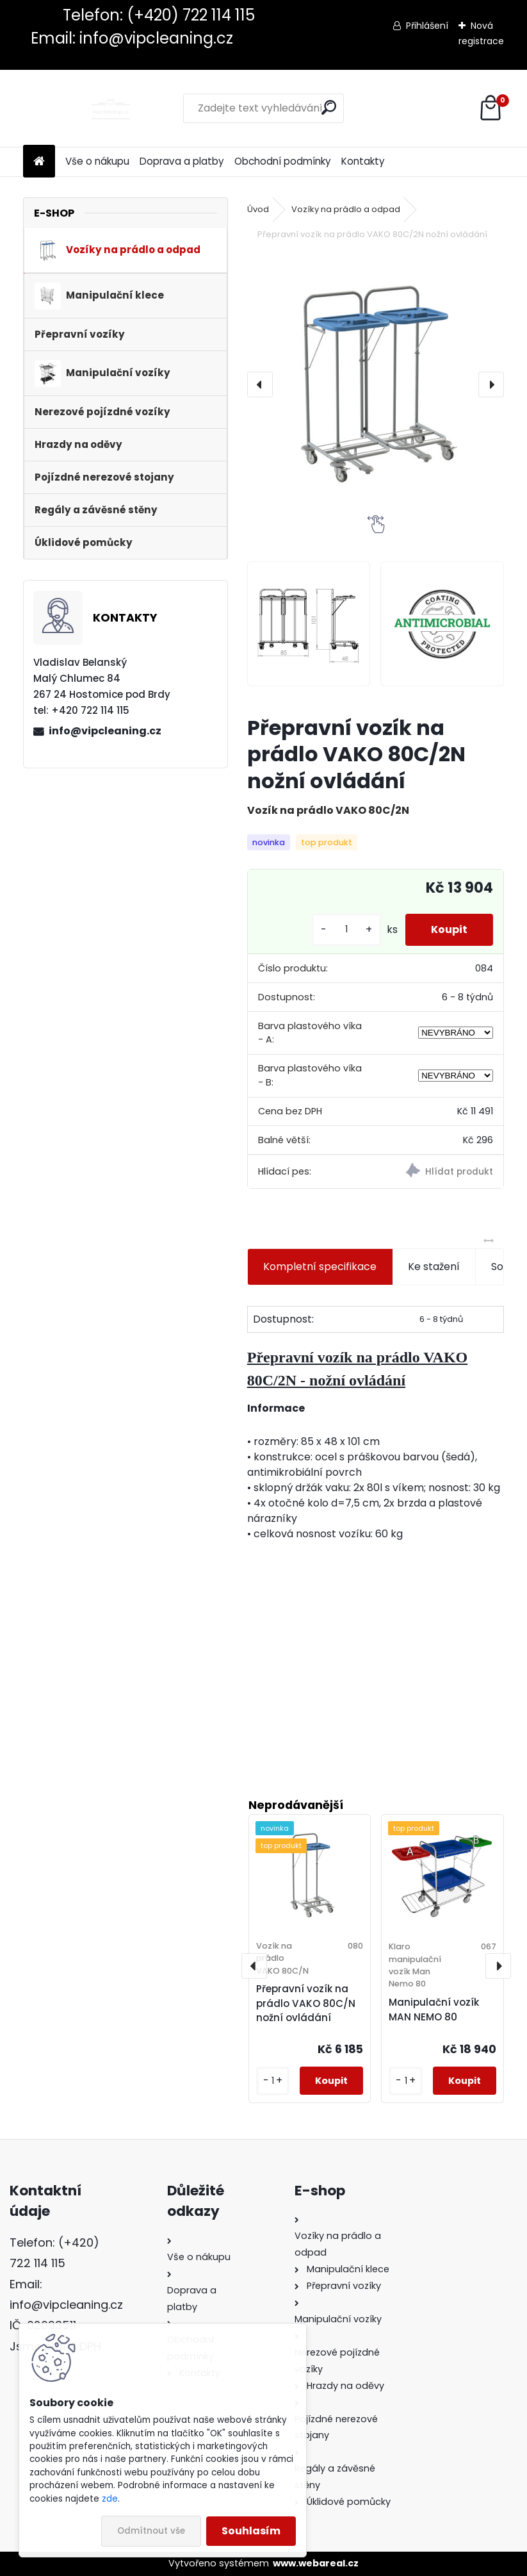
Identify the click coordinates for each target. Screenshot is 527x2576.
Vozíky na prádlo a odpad (345, 209)
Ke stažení (434, 1266)
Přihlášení (427, 25)
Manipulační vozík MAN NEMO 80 (434, 2009)
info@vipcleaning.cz (105, 730)
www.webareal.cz (316, 2563)
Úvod (258, 209)
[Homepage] (39, 161)
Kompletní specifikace (320, 1266)
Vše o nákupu (97, 161)
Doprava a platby (182, 161)
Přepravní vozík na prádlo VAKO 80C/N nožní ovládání (305, 2003)
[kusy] (346, 929)
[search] (328, 107)
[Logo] (111, 108)
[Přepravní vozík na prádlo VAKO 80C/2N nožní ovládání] (375, 384)
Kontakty (363, 161)
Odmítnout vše (151, 2531)
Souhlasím (251, 2530)
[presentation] (260, 384)
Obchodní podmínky (282, 161)
